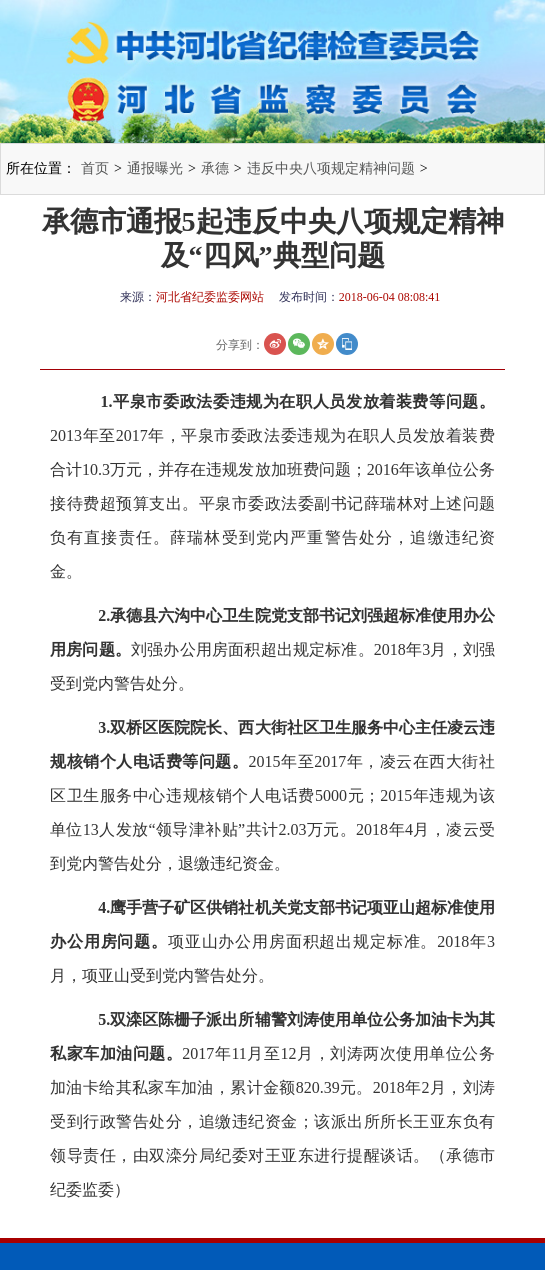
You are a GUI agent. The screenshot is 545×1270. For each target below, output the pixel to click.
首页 (95, 168)
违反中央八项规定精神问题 (331, 168)
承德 (215, 168)
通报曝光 (155, 168)
